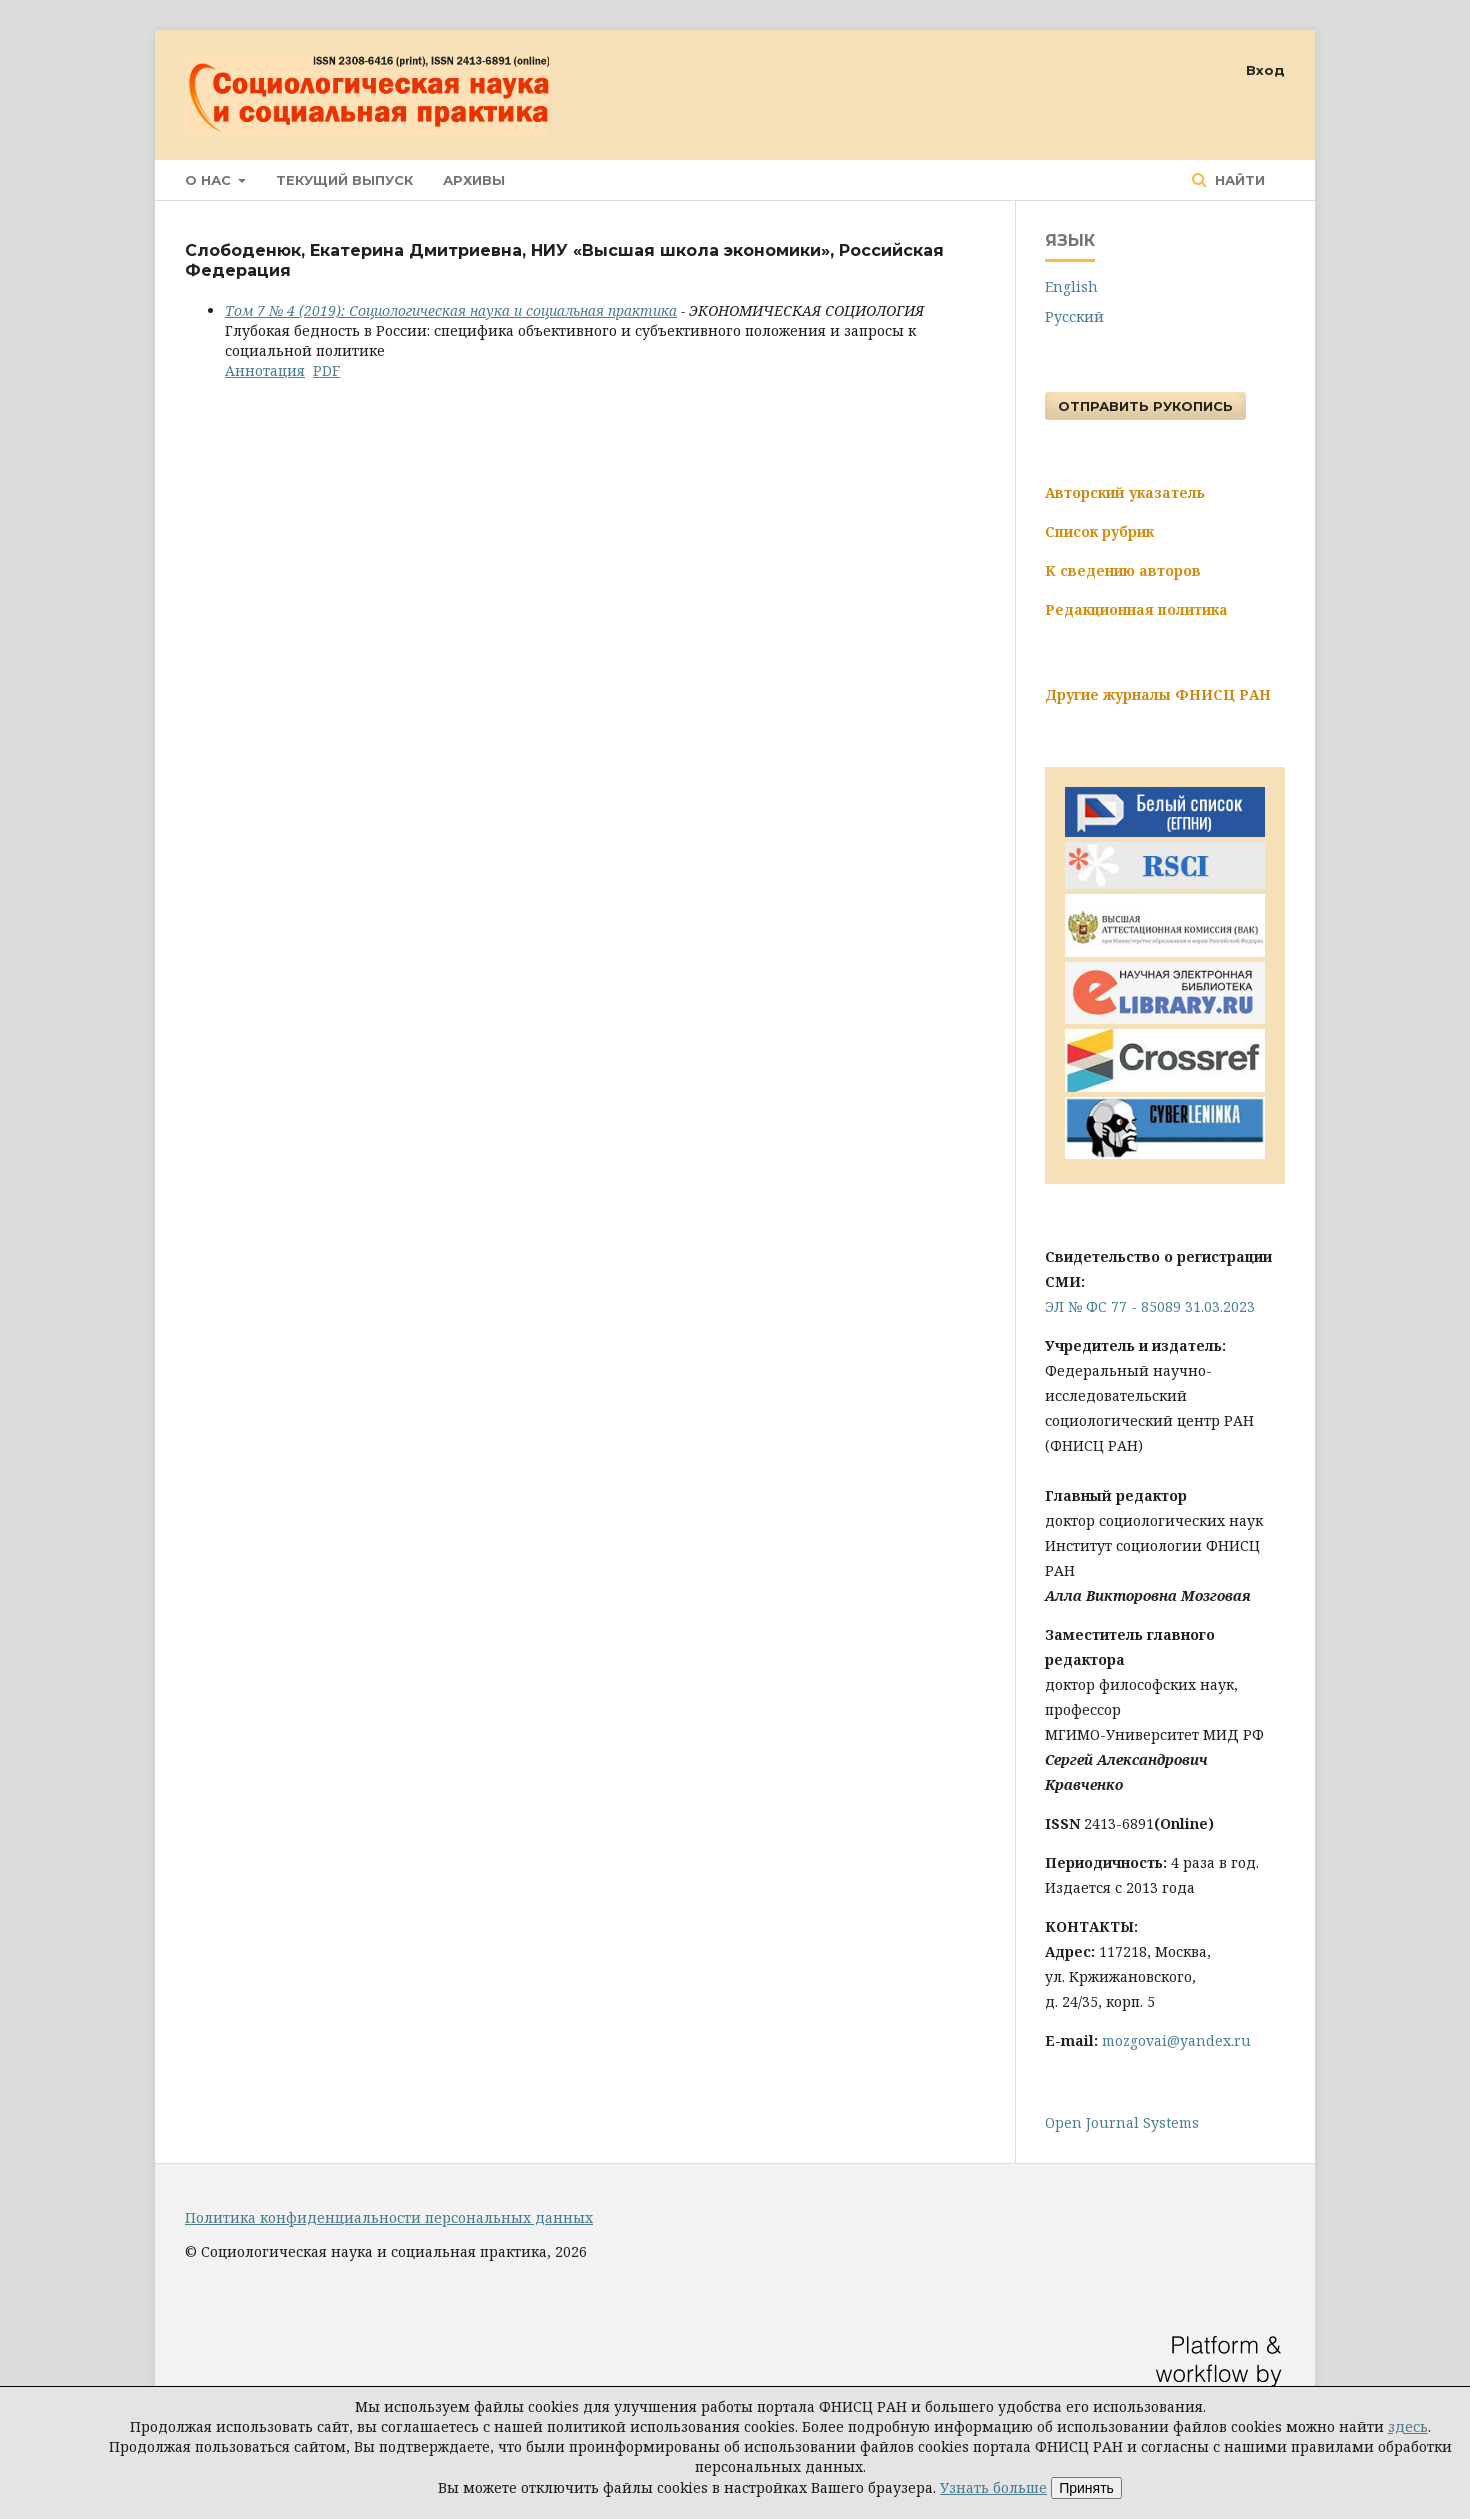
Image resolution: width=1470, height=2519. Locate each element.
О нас (210, 180)
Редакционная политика (1136, 609)
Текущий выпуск (344, 180)
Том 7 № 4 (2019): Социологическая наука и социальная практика (451, 310)
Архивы (474, 180)
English (1071, 286)
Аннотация (265, 370)
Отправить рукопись (1145, 406)
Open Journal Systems (1122, 2122)
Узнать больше (993, 2487)
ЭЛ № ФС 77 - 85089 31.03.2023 (1150, 1306)
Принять (1086, 2488)
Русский (1074, 316)
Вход (1265, 70)
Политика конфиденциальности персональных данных (389, 2217)
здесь (1408, 2426)
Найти (1238, 180)
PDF (326, 370)
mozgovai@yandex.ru (1176, 2040)
